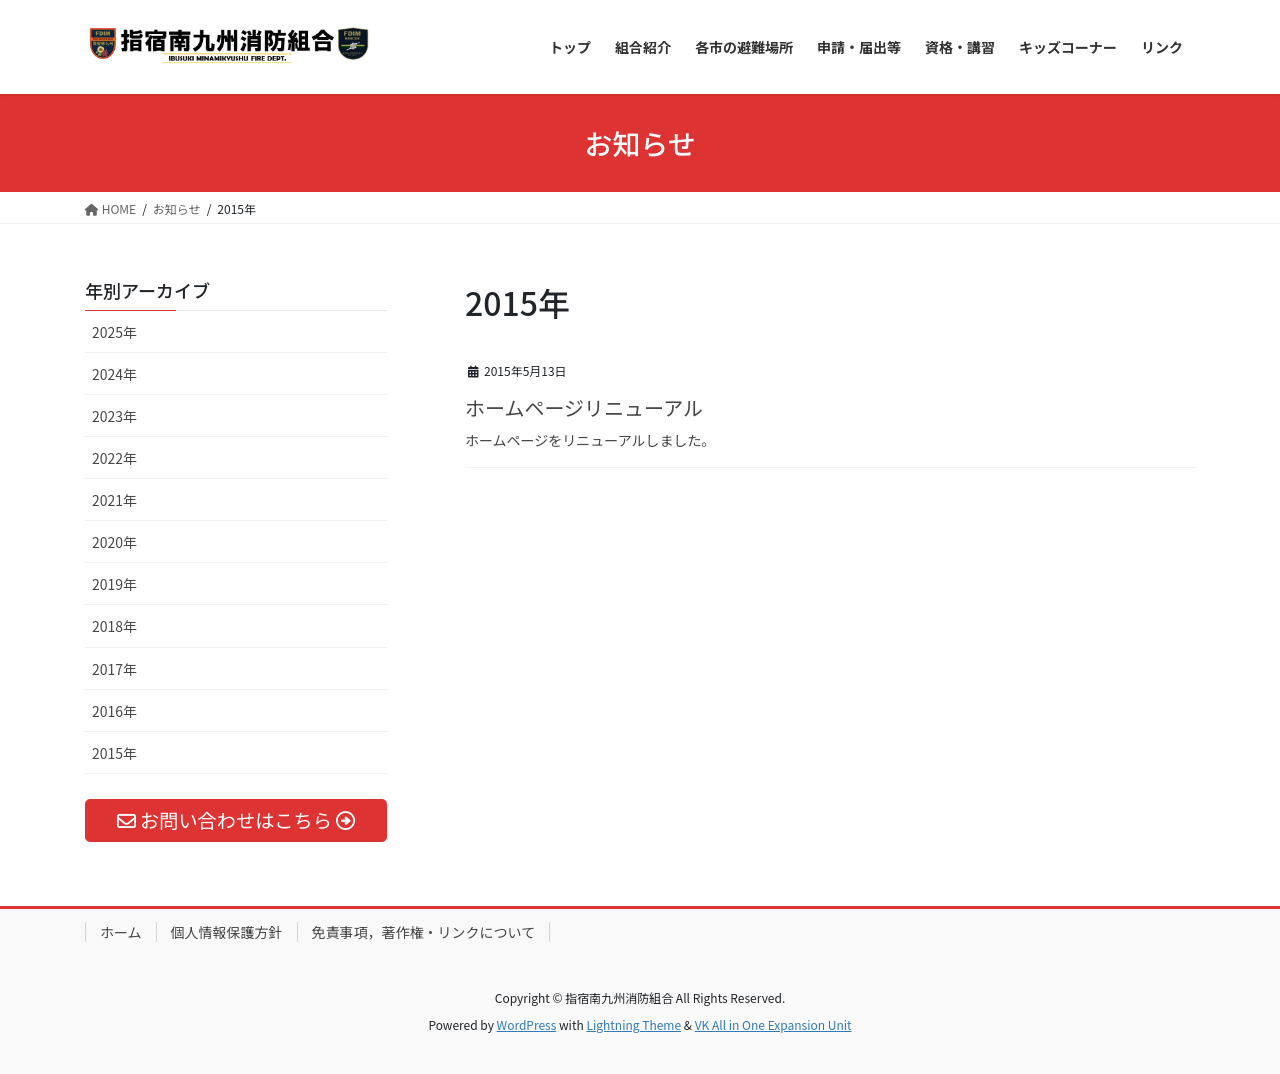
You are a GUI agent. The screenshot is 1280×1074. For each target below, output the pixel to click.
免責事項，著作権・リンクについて (424, 932)
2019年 (114, 584)
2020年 (114, 542)
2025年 (114, 332)
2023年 (114, 416)
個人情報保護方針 (227, 932)
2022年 (114, 458)
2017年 (114, 669)
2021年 (114, 500)
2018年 (114, 626)
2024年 (114, 374)
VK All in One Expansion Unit (773, 1024)
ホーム (121, 932)
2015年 (114, 753)
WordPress (527, 1024)
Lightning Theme (633, 1024)
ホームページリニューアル (584, 407)
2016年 (114, 711)
